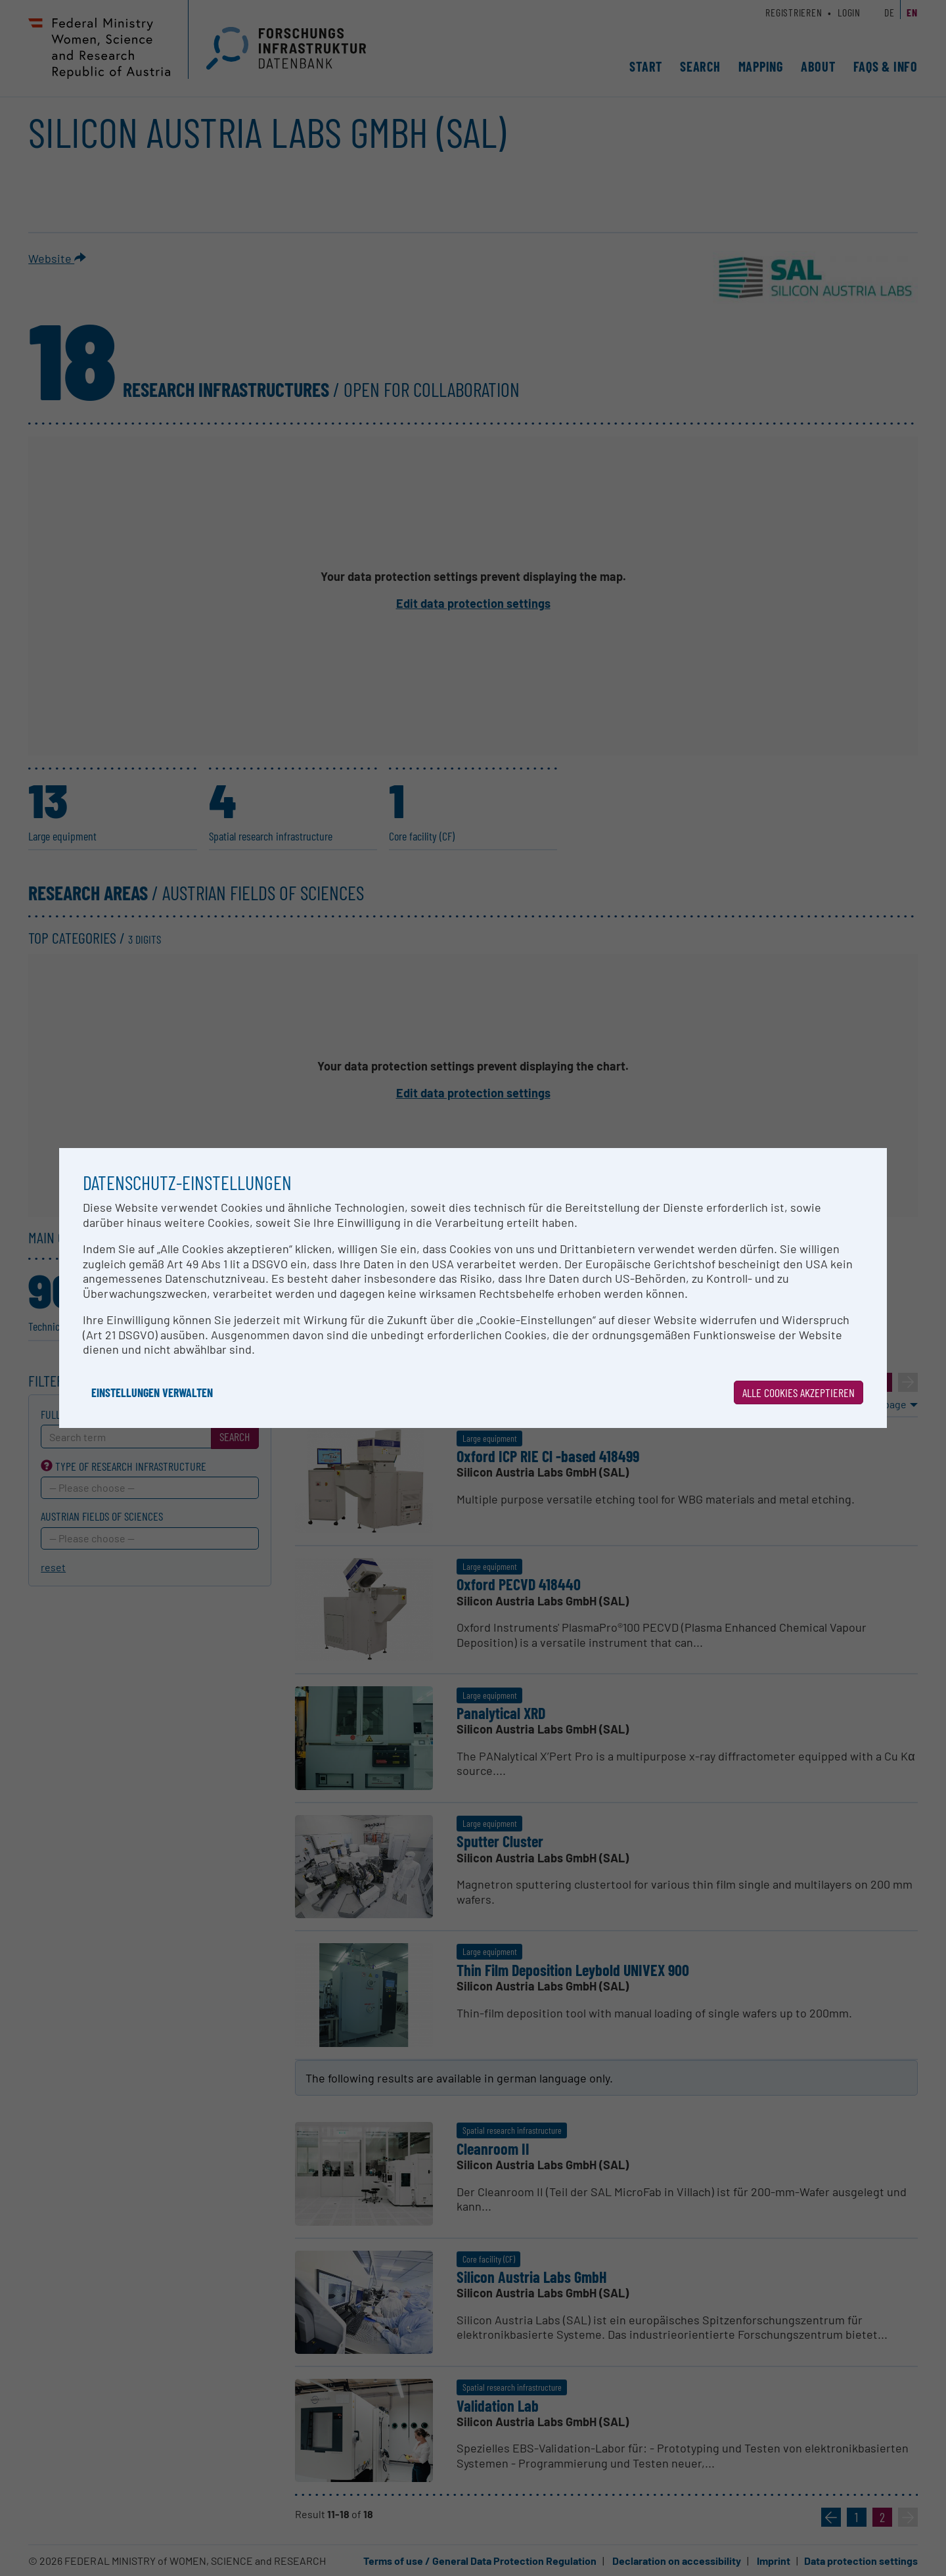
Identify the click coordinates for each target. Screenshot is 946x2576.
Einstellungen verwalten (152, 1392)
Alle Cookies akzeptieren (798, 1392)
